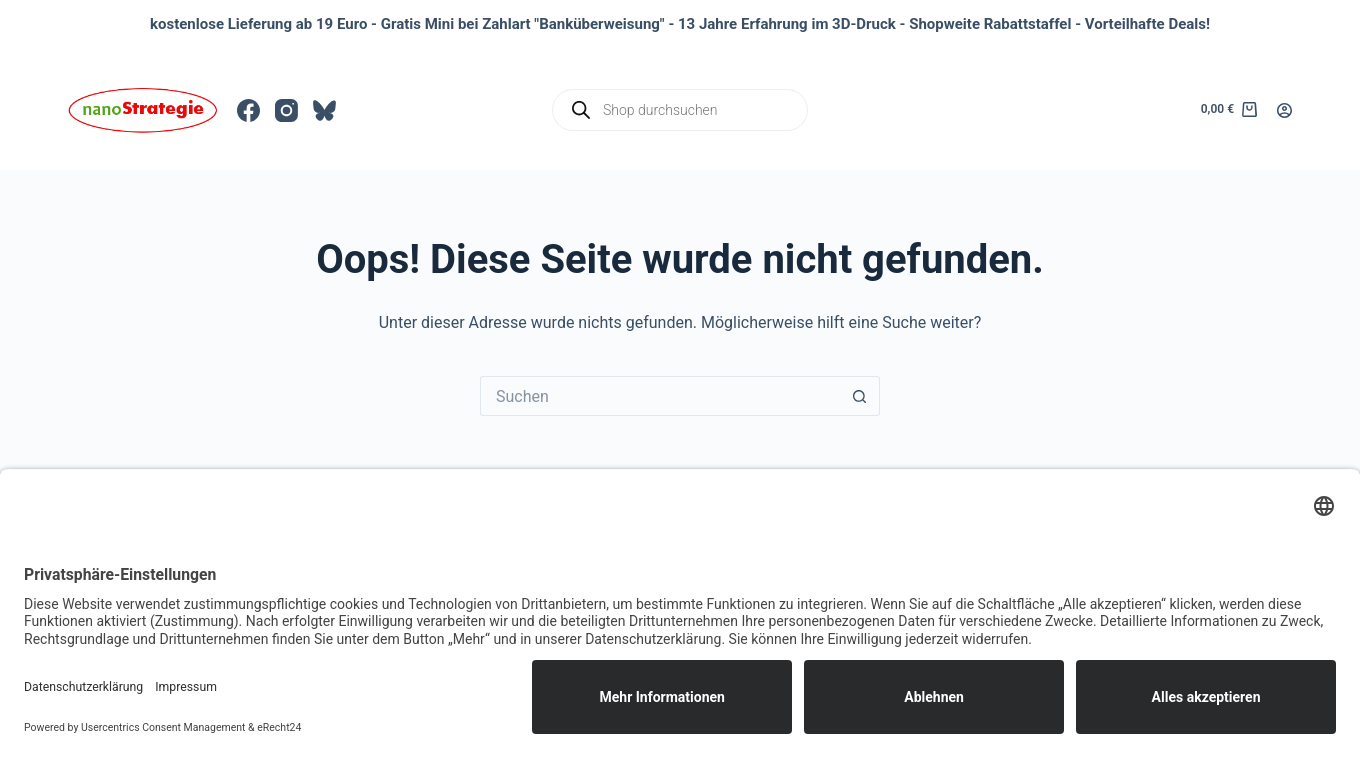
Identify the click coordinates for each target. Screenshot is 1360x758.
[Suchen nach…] (660, 396)
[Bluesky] (324, 110)
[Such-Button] (860, 396)
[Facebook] (248, 110)
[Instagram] (286, 110)
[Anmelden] (1284, 110)
